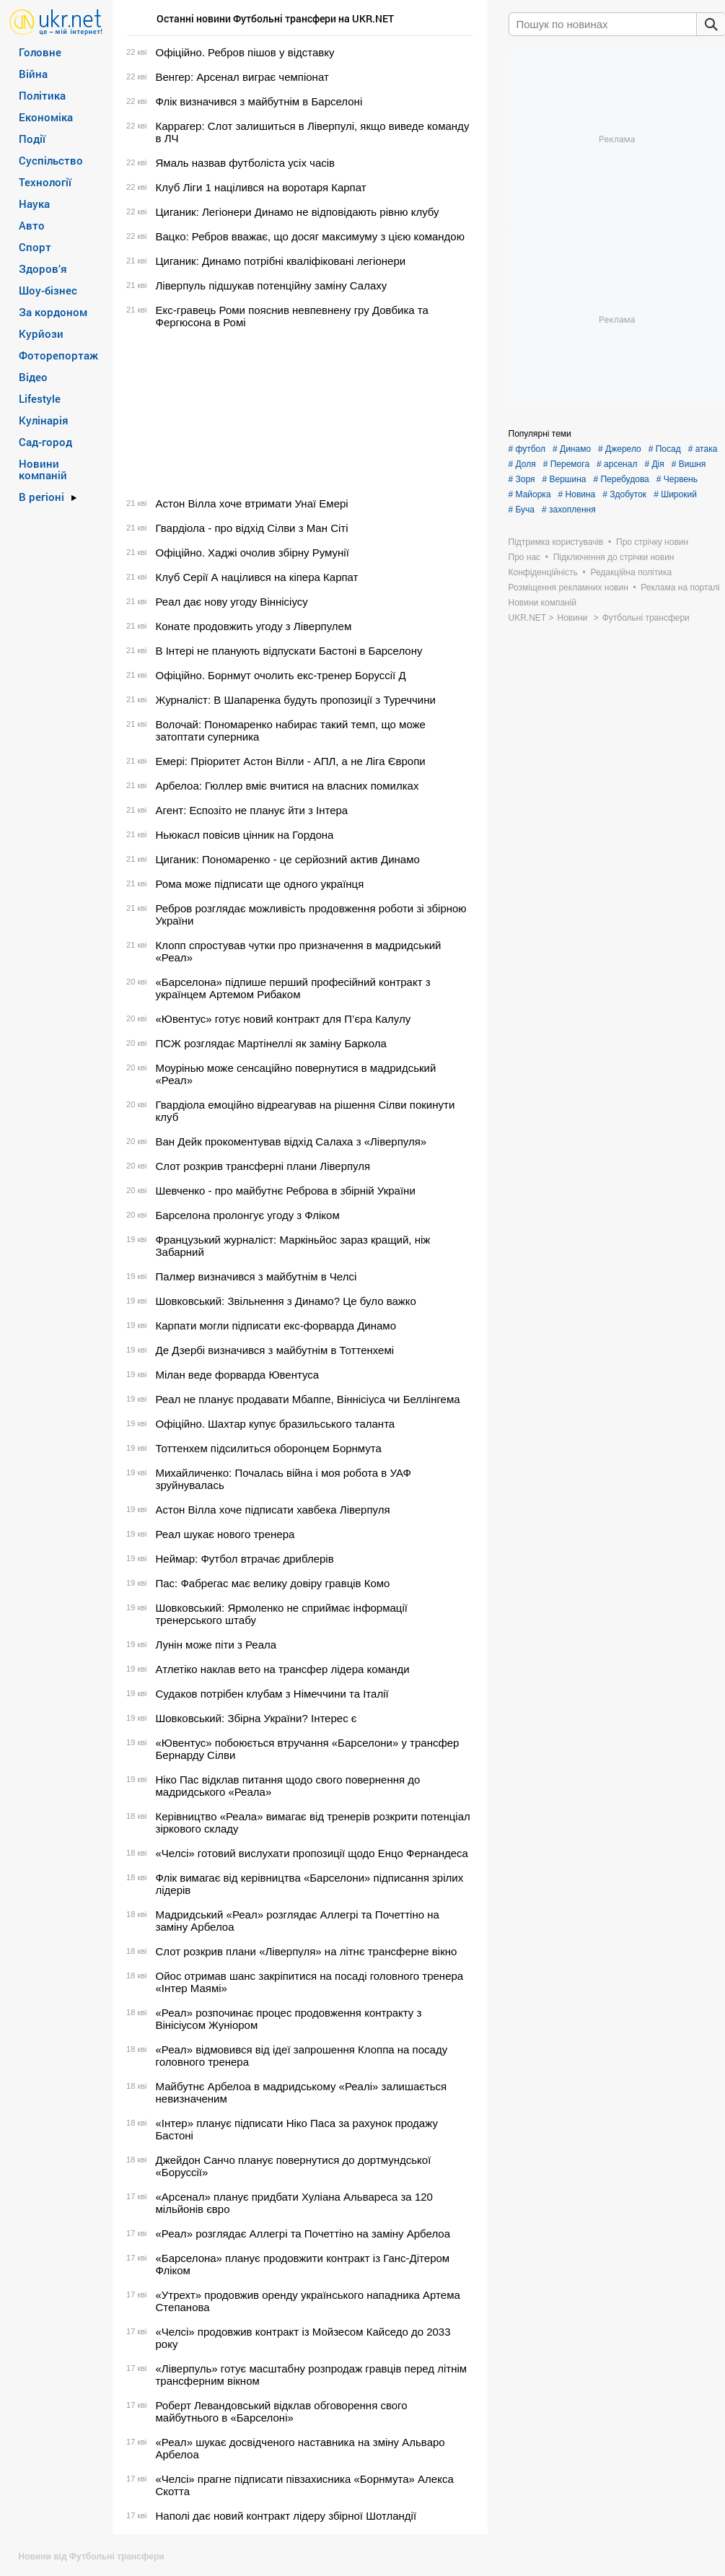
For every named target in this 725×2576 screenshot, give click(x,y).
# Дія (654, 464)
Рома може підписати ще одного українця (260, 884)
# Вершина (564, 479)
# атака (703, 449)
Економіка (46, 117)
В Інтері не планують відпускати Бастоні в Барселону (289, 651)
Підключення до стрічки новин (614, 557)
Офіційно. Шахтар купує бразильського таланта (275, 1424)
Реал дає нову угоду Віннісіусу (232, 601)
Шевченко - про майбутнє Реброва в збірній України (286, 1190)
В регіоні (41, 496)
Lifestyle (40, 398)
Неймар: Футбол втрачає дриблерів (245, 1559)
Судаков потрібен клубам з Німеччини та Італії (272, 1694)
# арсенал (617, 464)
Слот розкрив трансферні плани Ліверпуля (263, 1166)
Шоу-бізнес (48, 290)
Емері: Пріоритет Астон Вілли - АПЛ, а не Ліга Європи (291, 761)
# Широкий (675, 494)
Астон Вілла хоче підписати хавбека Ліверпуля (273, 1509)
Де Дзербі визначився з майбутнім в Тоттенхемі (275, 1350)
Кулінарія (44, 420)
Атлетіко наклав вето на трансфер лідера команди (283, 1669)
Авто (32, 225)
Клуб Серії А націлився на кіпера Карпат (257, 577)
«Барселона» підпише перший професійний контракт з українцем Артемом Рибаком (293, 988)
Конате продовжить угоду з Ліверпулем (254, 626)
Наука (34, 203)
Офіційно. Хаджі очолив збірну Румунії (252, 552)
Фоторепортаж (58, 355)
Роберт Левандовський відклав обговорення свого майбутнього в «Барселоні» (282, 2411)
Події (32, 138)
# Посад (665, 449)
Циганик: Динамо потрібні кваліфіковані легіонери (281, 261)
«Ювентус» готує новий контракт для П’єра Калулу (283, 1019)
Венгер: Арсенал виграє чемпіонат (242, 77)
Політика (42, 95)
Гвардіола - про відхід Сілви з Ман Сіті (252, 528)
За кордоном (53, 312)
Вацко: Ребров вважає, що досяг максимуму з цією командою (310, 236)
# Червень (677, 479)
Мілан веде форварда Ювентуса (238, 1374)
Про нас (525, 557)
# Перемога (566, 464)
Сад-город (45, 441)
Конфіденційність (543, 572)
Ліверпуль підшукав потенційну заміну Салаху (271, 285)
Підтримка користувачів (556, 542)
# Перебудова (621, 479)
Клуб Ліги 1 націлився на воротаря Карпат (261, 187)
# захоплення (569, 510)
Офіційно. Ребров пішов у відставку (245, 52)
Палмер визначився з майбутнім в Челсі (256, 1276)
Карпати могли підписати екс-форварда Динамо (276, 1325)
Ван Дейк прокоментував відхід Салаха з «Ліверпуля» (291, 1141)
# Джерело (619, 449)
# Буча (522, 510)
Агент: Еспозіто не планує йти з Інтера (252, 810)
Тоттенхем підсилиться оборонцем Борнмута (269, 1448)
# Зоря (522, 479)
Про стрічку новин (652, 542)
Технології (45, 182)
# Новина (577, 494)
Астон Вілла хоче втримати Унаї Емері (252, 503)
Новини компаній (43, 469)
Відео (33, 377)
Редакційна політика (631, 572)
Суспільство (51, 160)
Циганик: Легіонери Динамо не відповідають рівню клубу (297, 212)
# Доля (522, 464)
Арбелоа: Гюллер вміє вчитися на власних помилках (287, 786)
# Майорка (530, 494)
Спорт (35, 247)
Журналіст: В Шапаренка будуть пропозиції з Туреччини (296, 700)
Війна (33, 73)
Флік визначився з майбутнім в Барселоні (259, 101)
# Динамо (572, 449)
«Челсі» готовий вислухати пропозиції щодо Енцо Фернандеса (312, 1853)
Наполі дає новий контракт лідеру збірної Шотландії (286, 2516)
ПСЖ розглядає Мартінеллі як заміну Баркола (271, 1043)
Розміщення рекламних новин (568, 587)
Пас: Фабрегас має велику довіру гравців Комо (273, 1583)
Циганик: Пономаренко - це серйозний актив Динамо (288, 859)
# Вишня (689, 464)
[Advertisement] (298, 413)
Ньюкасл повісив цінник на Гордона (245, 835)
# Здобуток (624, 494)
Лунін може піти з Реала (216, 1644)
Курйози (41, 333)
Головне (40, 52)
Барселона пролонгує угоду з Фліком (248, 1215)
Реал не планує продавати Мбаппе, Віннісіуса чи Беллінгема (308, 1399)
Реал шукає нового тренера (225, 1534)
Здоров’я (43, 268)
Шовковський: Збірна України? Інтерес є (256, 1718)
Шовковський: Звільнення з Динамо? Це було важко (286, 1301)
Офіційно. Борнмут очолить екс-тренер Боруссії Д (281, 675)
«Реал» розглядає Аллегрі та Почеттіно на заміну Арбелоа (303, 2233)
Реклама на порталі (680, 587)
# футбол (527, 449)
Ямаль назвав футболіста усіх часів (245, 163)
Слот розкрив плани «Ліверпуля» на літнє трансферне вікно (306, 1951)
